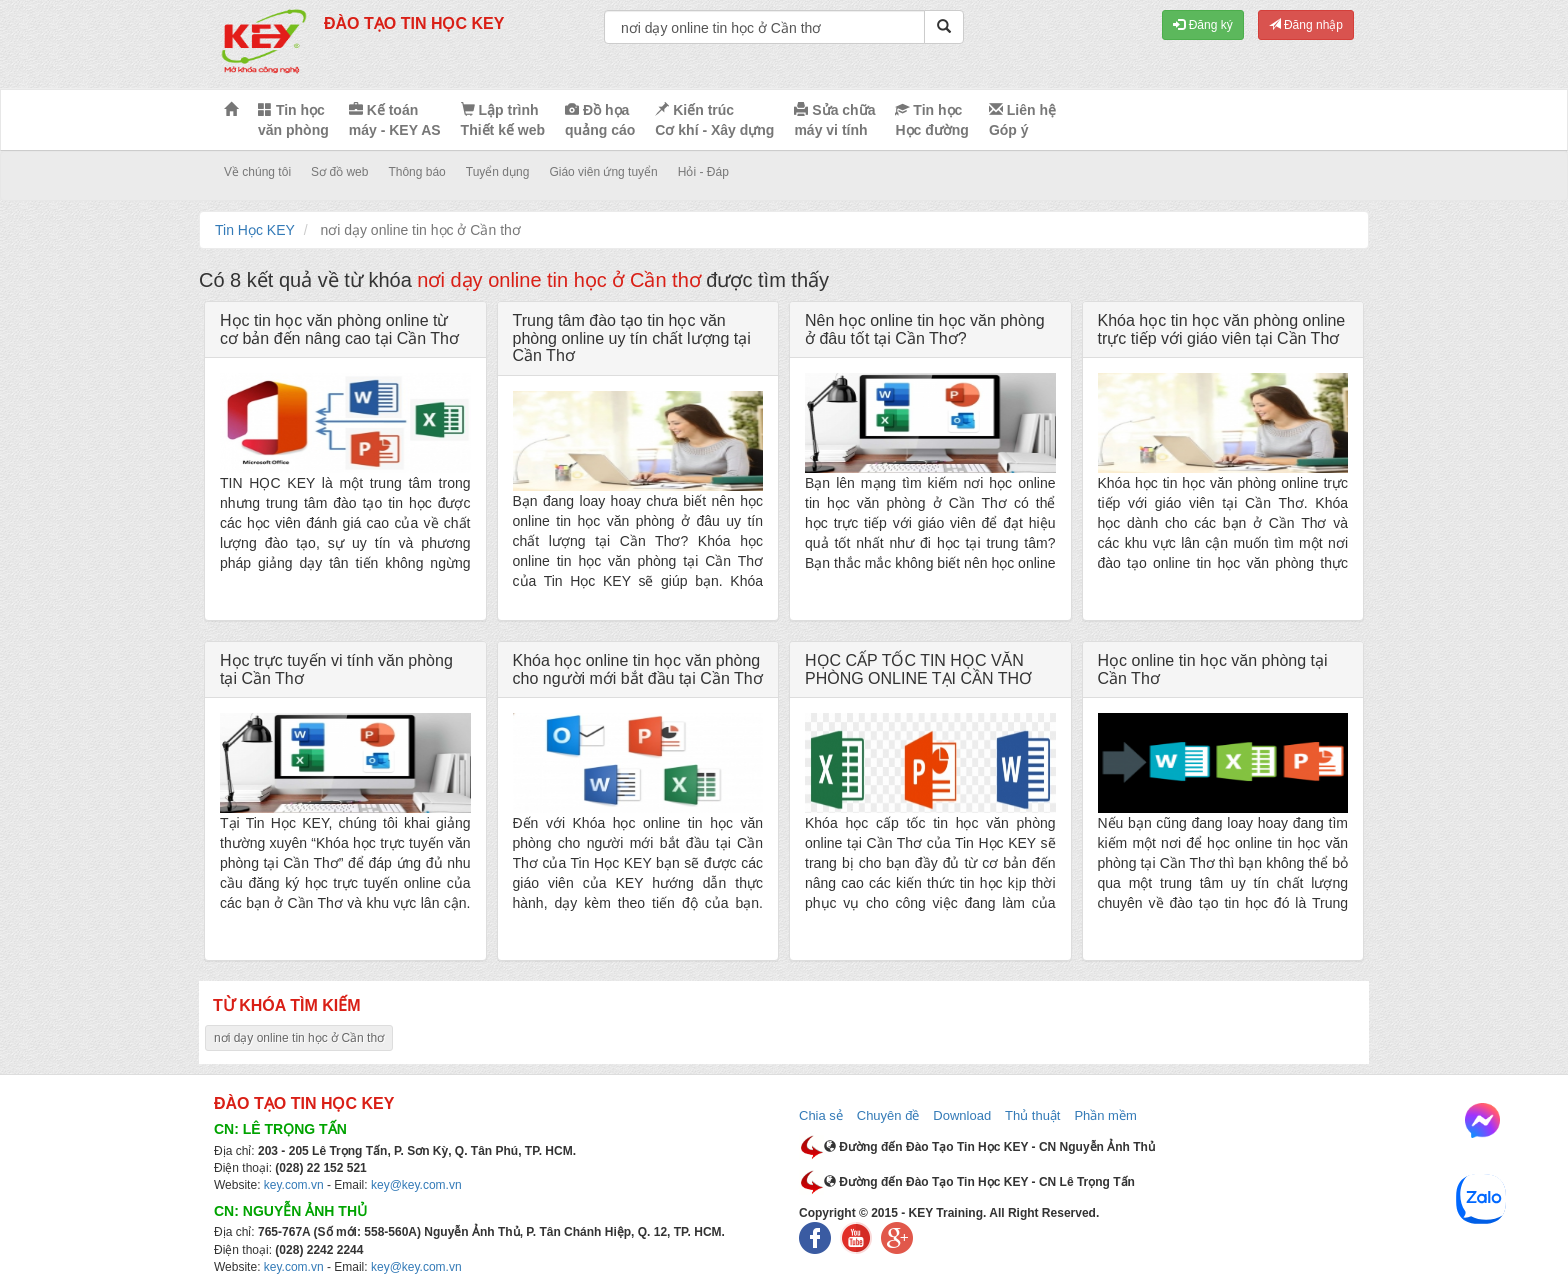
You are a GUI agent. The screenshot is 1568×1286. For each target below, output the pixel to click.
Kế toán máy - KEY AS (395, 120)
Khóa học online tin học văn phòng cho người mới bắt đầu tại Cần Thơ (638, 669)
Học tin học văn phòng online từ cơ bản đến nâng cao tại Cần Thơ (339, 329)
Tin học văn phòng (293, 120)
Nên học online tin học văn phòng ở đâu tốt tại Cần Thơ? (925, 329)
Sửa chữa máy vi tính (834, 120)
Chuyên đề (888, 1115)
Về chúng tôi (257, 172)
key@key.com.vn (416, 1185)
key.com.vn (294, 1185)
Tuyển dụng (498, 172)
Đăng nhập (1306, 25)
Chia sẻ (821, 1115)
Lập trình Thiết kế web (503, 120)
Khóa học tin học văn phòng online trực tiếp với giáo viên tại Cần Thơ (1222, 329)
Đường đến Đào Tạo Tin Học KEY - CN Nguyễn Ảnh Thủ (989, 1147)
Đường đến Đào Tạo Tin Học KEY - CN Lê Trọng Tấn (979, 1182)
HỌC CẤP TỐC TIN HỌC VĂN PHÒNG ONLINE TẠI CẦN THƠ (918, 669)
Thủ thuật (1032, 1115)
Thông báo (416, 172)
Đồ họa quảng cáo (600, 120)
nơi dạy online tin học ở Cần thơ (299, 1038)
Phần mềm (1105, 1115)
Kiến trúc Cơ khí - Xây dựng (714, 120)
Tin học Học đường (931, 120)
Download (962, 1115)
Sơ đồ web (339, 172)
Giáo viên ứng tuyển (603, 172)
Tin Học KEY (255, 230)
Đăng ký (1202, 25)
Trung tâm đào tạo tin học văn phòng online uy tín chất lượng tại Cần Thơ (632, 338)
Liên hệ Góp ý (1022, 120)
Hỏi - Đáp (703, 172)
